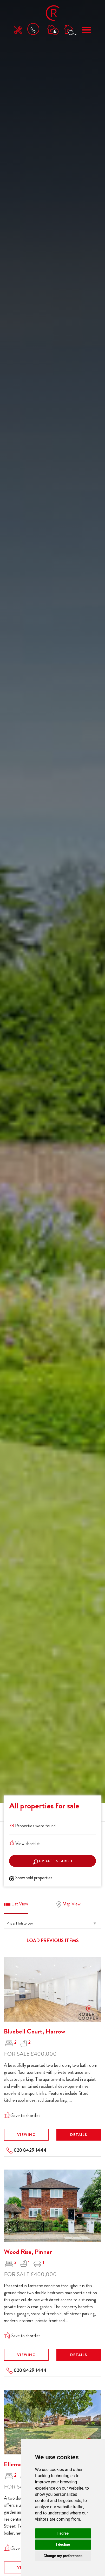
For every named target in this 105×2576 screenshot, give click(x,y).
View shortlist (24, 1843)
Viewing (26, 2134)
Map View (68, 1904)
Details (78, 2134)
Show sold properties (30, 1878)
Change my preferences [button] (63, 2556)
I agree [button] (63, 2533)
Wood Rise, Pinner (28, 2251)
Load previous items (53, 1940)
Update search (53, 1861)
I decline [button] (63, 2544)
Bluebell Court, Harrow (34, 2031)
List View (16, 1904)
